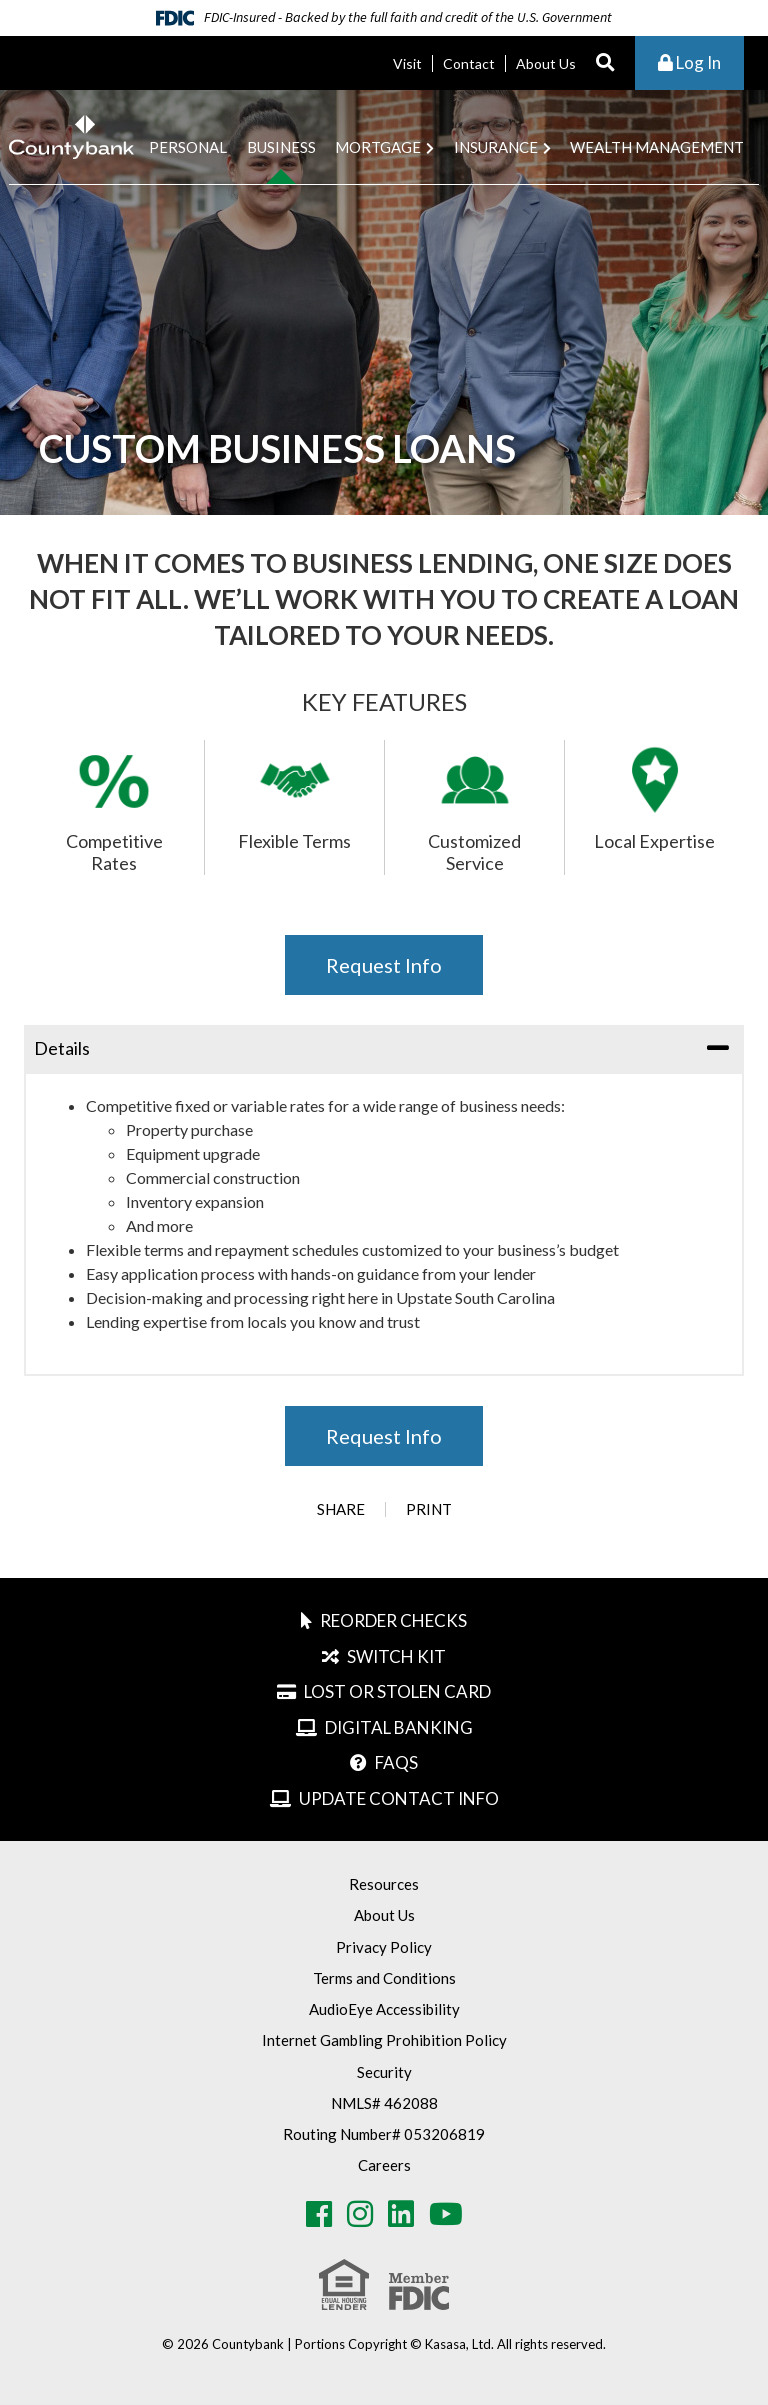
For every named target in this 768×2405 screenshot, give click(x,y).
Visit (407, 63)
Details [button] (62, 1048)
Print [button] (429, 1509)
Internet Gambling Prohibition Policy (384, 2040)
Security (384, 2072)
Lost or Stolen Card (397, 1691)
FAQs (396, 1762)
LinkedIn (401, 2214)
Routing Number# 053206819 (384, 2134)
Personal (188, 147)
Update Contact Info (399, 1798)
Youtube (446, 2214)
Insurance (496, 147)
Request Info (384, 965)
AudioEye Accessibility (384, 2009)
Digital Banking (399, 1727)
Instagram (360, 2214)
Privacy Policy (384, 1947)
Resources (384, 1884)
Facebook (319, 2214)
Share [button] (341, 1509)
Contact (469, 63)
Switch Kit (396, 1656)
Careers (384, 2165)
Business (281, 147)
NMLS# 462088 (384, 2103)
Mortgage (378, 147)
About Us (546, 63)
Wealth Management (657, 147)
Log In (689, 62)
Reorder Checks (393, 1620)
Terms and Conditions (384, 1978)
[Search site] (605, 63)
